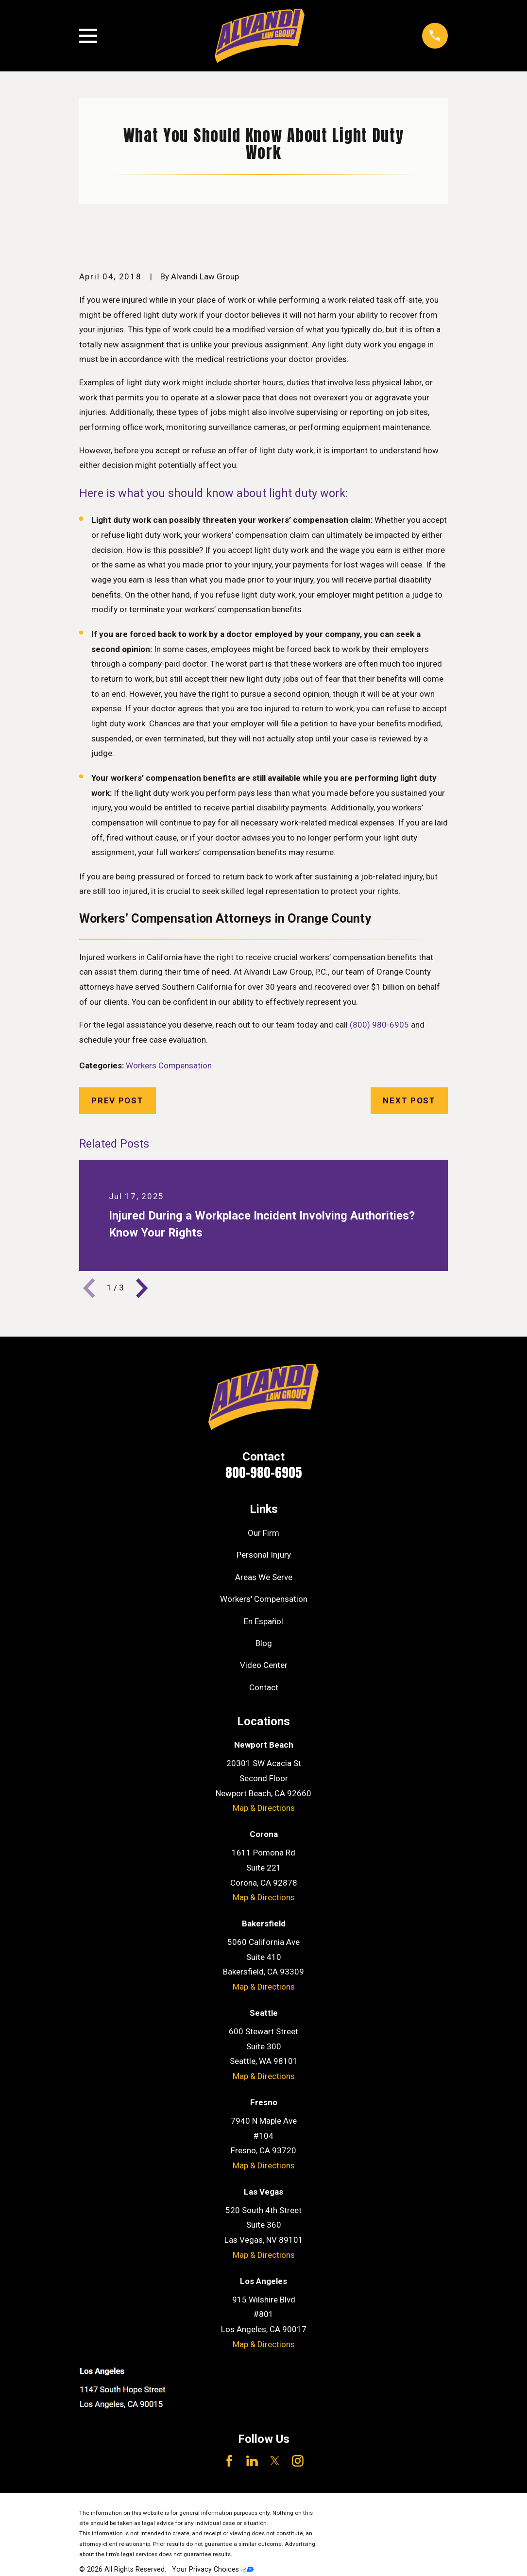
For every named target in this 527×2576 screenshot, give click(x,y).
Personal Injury (264, 1555)
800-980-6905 (263, 1472)
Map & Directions (264, 1808)
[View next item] (142, 1288)
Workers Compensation (169, 1065)
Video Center (264, 1665)
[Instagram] (298, 2461)
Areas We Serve (263, 1577)
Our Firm (263, 1533)
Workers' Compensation (263, 1599)
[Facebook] (229, 2461)
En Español (263, 1621)
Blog (263, 1643)
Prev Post (117, 1100)
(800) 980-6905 (379, 1025)
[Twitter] (275, 2461)
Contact (263, 1687)
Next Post (409, 1100)
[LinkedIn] (252, 2461)
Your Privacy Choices (213, 2569)
